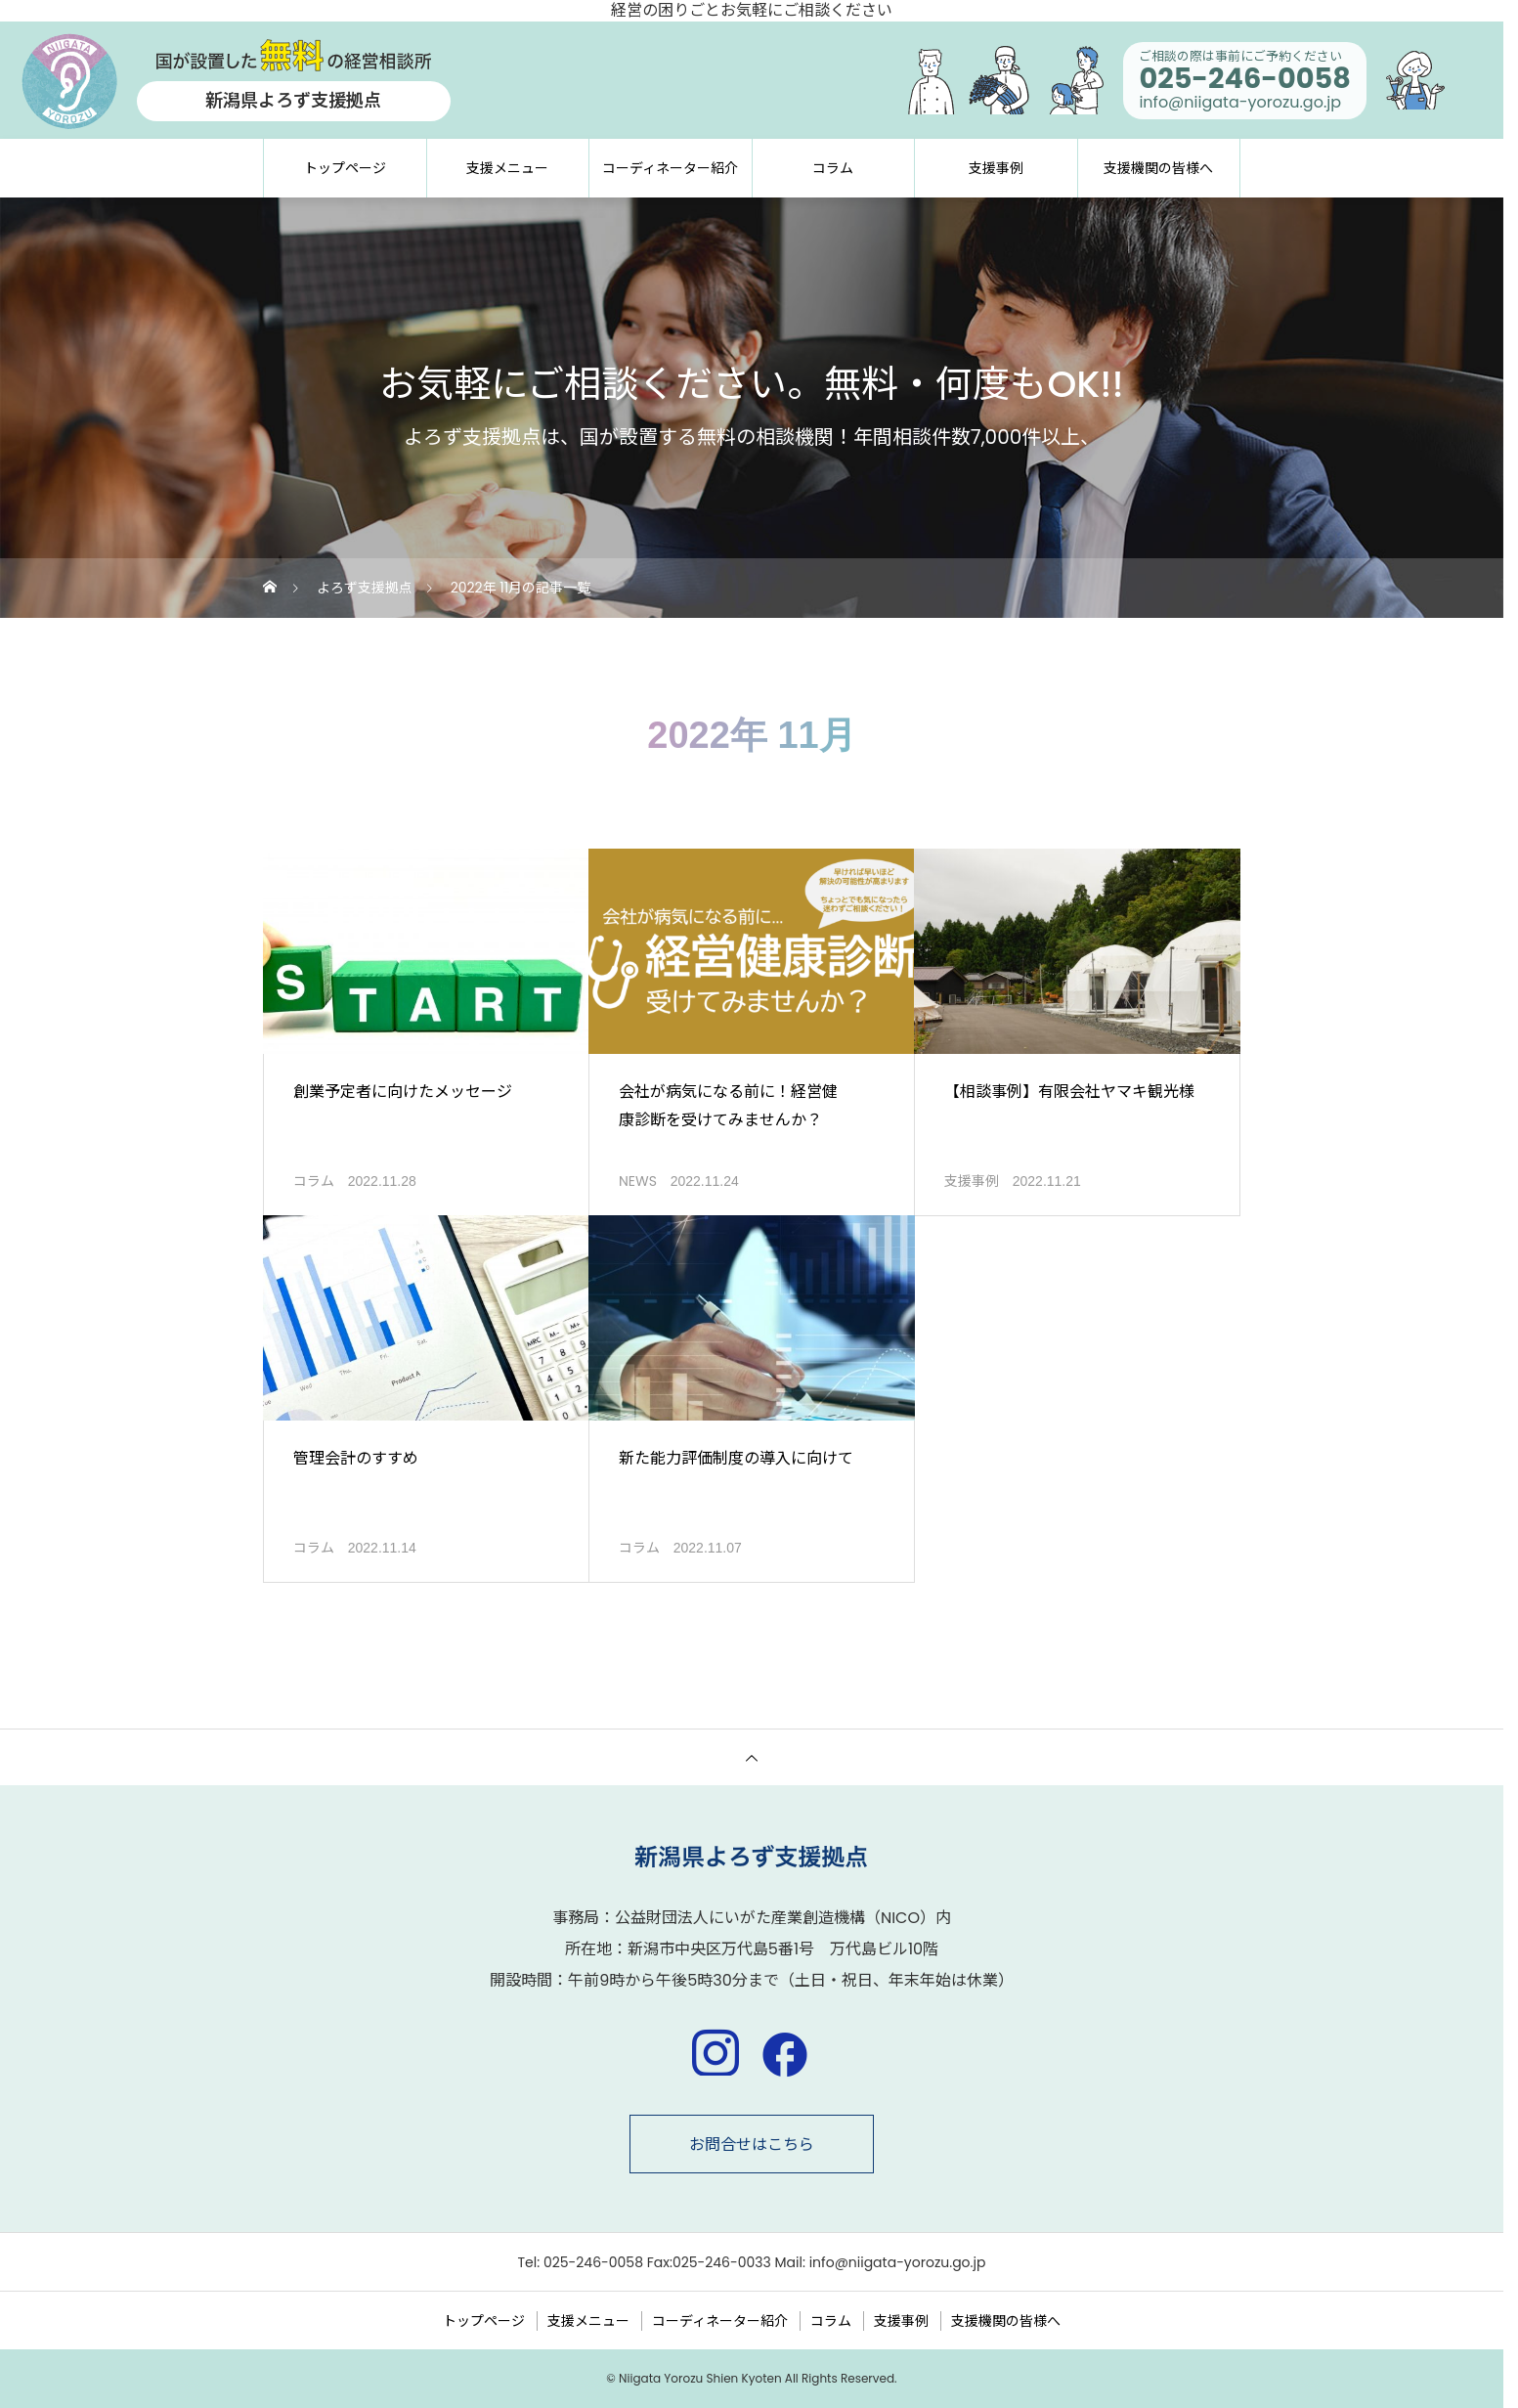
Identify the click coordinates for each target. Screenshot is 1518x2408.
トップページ (345, 168)
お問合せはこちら (751, 2144)
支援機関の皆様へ (1158, 168)
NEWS (638, 1181)
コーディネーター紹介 (670, 168)
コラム (832, 168)
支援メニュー (507, 168)
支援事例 (996, 168)
